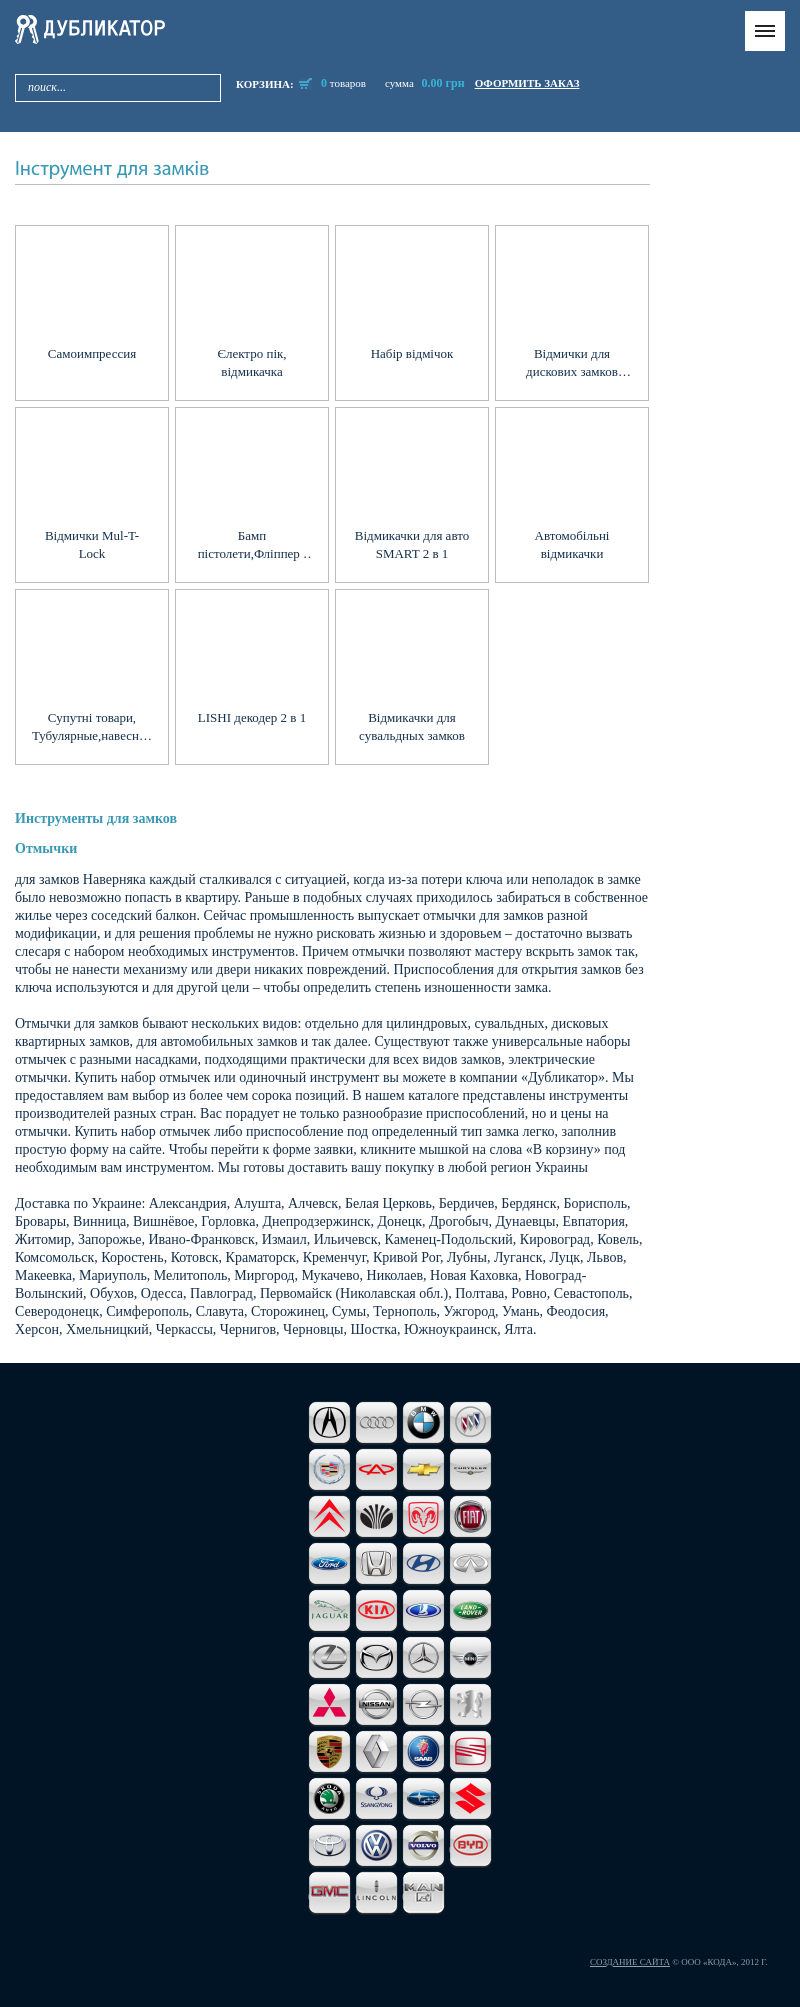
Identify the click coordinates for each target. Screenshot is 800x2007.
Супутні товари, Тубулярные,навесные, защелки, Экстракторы (92, 727)
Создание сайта (630, 1962)
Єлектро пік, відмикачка (251, 362)
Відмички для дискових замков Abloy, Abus (572, 363)
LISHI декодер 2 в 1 (252, 717)
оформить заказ (527, 83)
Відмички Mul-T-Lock (92, 544)
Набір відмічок (412, 353)
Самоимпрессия (92, 353)
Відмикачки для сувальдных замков (412, 726)
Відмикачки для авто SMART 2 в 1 (412, 544)
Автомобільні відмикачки (572, 544)
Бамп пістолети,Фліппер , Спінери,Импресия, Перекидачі (252, 545)
